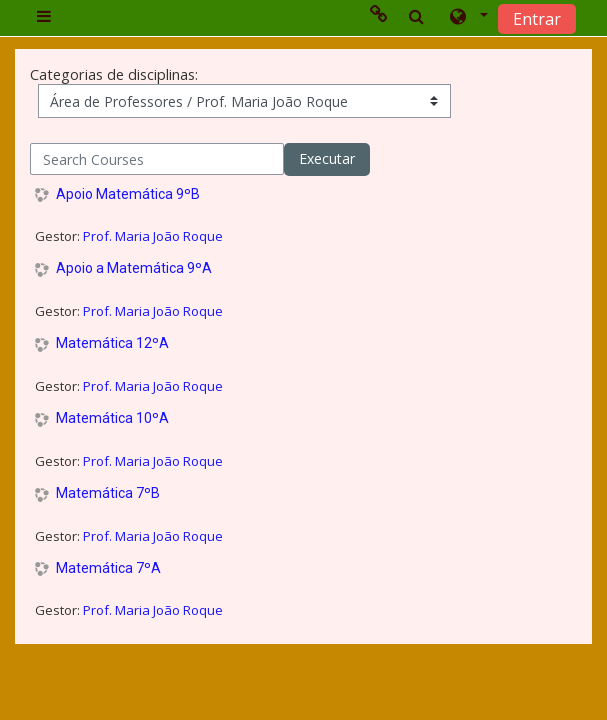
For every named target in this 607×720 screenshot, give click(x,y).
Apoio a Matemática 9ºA (134, 268)
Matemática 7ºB (108, 493)
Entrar (537, 19)
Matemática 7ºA (108, 568)
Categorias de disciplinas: (114, 74)
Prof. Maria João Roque (153, 236)
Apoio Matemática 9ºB (128, 194)
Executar (327, 158)
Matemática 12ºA (112, 343)
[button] (467, 17)
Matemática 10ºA (112, 418)
